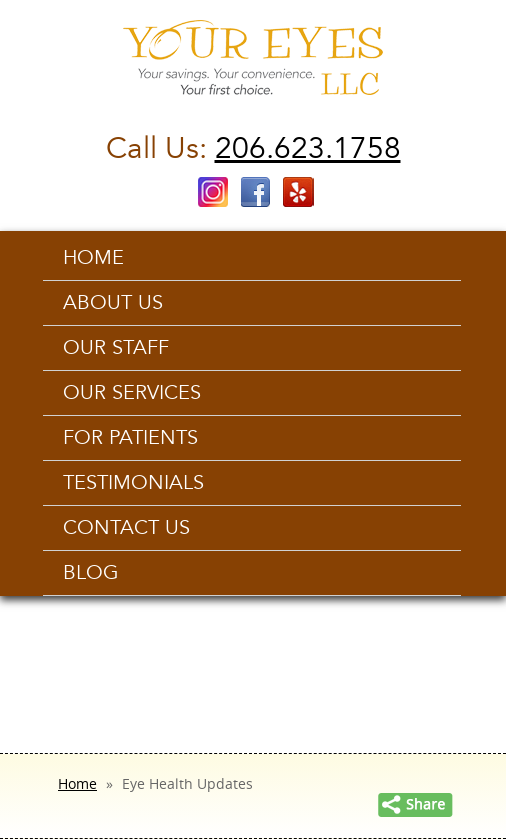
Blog (91, 573)
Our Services (132, 393)
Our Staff (116, 348)
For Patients (130, 438)
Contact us (126, 528)
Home (93, 258)
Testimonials (133, 483)
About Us (113, 303)
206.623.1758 (308, 148)
